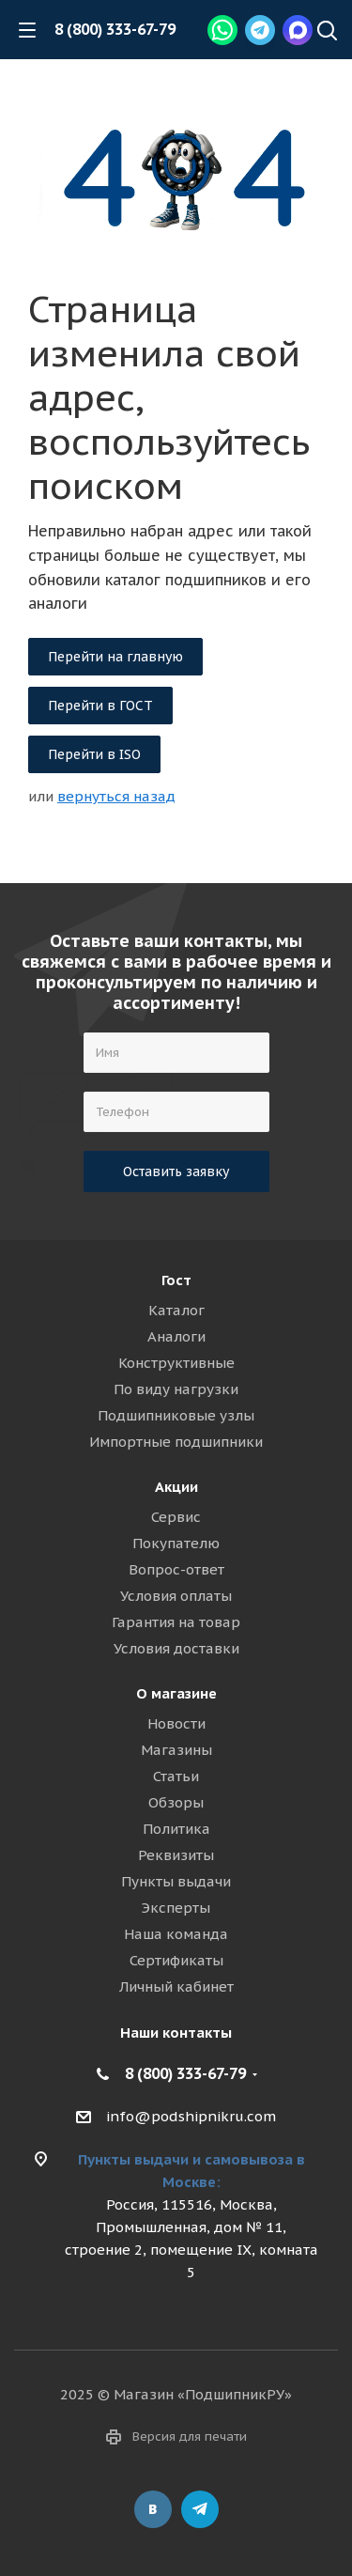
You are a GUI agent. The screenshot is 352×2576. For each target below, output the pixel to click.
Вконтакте (153, 2509)
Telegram (200, 2509)
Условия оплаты (176, 1596)
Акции (176, 1487)
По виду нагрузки (176, 1389)
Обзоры (176, 1802)
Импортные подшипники (176, 1442)
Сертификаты (176, 1960)
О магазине (176, 1693)
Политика (176, 1829)
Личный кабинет (176, 1986)
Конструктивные (176, 1363)
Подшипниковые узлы (176, 1415)
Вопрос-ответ (176, 1569)
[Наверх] (327, 32)
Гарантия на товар (176, 1622)
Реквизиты (176, 1855)
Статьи (176, 1776)
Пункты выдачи (176, 1881)
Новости (176, 1723)
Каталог (176, 1310)
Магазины (176, 1750)
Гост (176, 1280)
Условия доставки (176, 1648)
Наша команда (176, 1934)
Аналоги (176, 1336)
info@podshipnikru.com (191, 2116)
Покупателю (176, 1543)
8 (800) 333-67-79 (115, 29)
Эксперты (176, 1907)
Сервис (176, 1517)
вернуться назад (116, 796)
